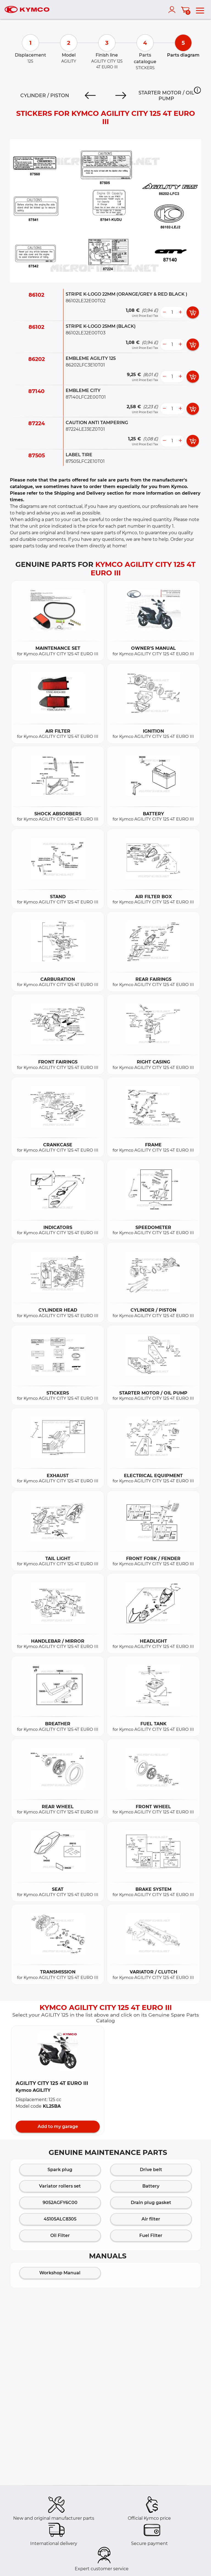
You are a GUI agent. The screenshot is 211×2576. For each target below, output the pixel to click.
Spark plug (60, 2169)
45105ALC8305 (60, 2219)
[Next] (121, 95)
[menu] (200, 9)
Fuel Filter (150, 2235)
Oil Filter (60, 2235)
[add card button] (193, 312)
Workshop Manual (59, 2272)
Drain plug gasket (151, 2202)
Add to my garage (58, 2126)
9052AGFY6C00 (60, 2202)
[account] (173, 9)
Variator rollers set (60, 2186)
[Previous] (90, 95)
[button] (197, 90)
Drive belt (151, 2169)
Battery (150, 2186)
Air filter (150, 2219)
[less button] (164, 312)
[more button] (180, 312)
